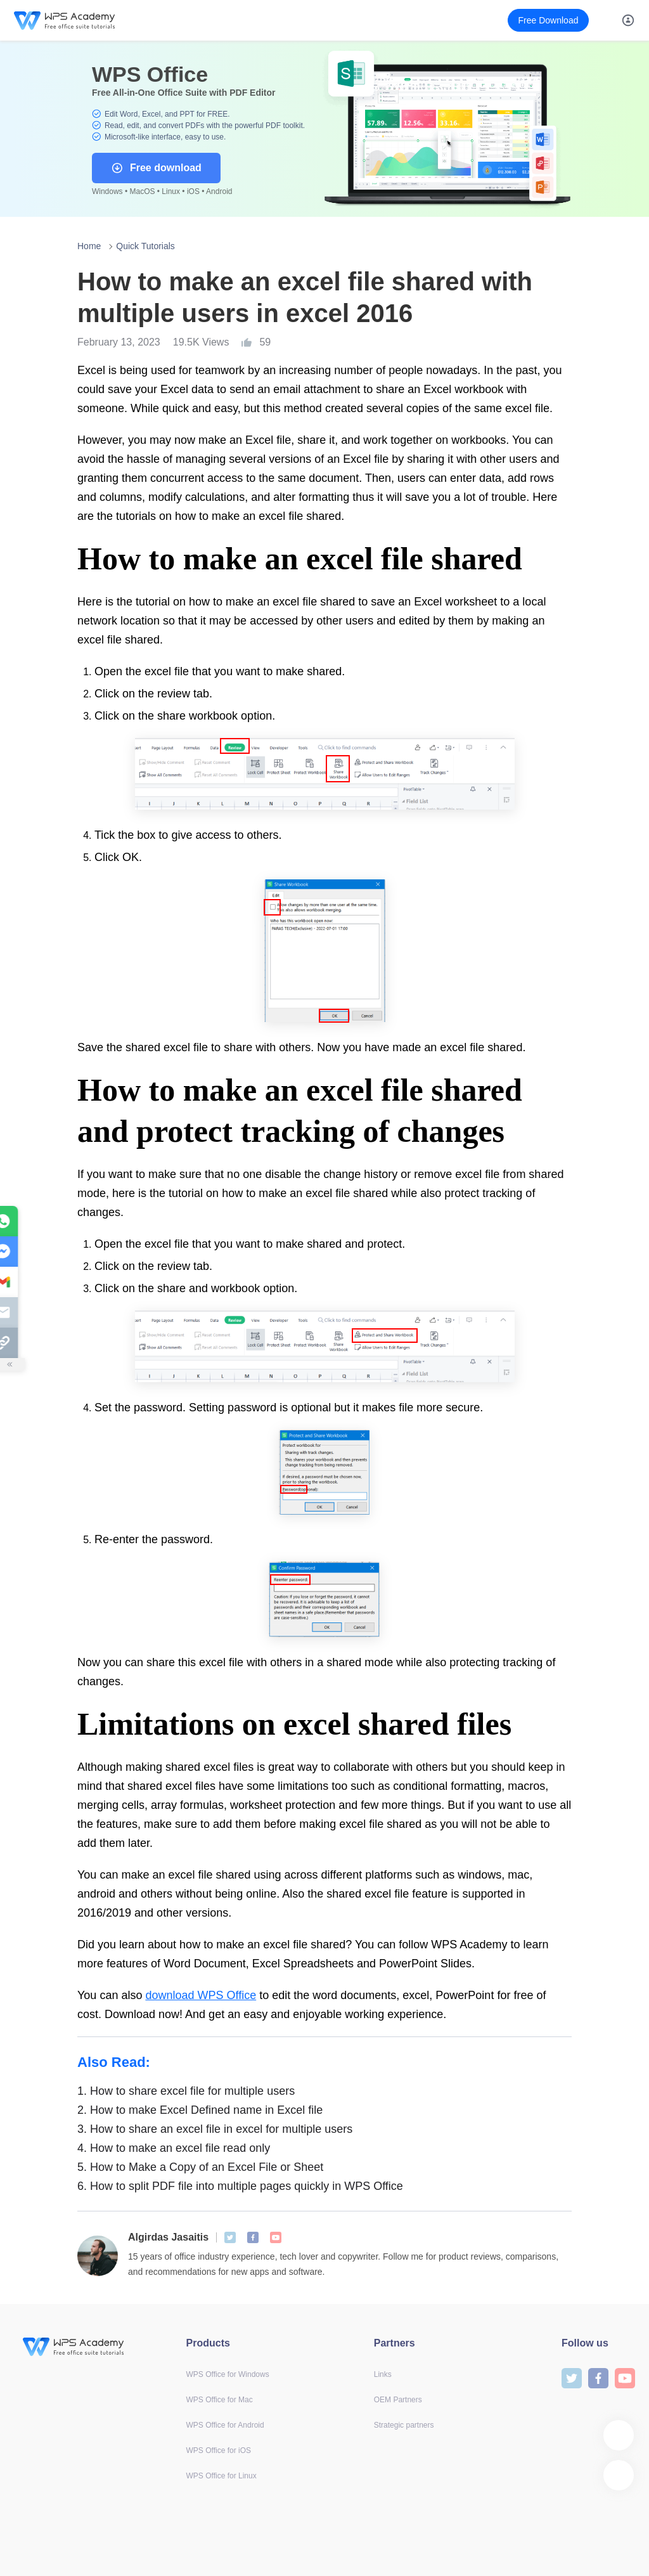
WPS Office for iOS (218, 2450)
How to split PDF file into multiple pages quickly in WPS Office (240, 2186)
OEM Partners (398, 2399)
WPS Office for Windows (227, 2374)
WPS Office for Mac (219, 2399)
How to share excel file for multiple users (186, 2091)
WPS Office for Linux (221, 2475)
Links (383, 2374)
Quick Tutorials (145, 246)
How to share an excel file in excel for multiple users (214, 2129)
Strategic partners (404, 2425)
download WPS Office (200, 1995)
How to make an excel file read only (173, 2148)
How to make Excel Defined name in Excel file (200, 2110)
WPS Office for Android (225, 2425)
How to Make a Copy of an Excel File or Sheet (200, 2167)
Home (89, 246)
